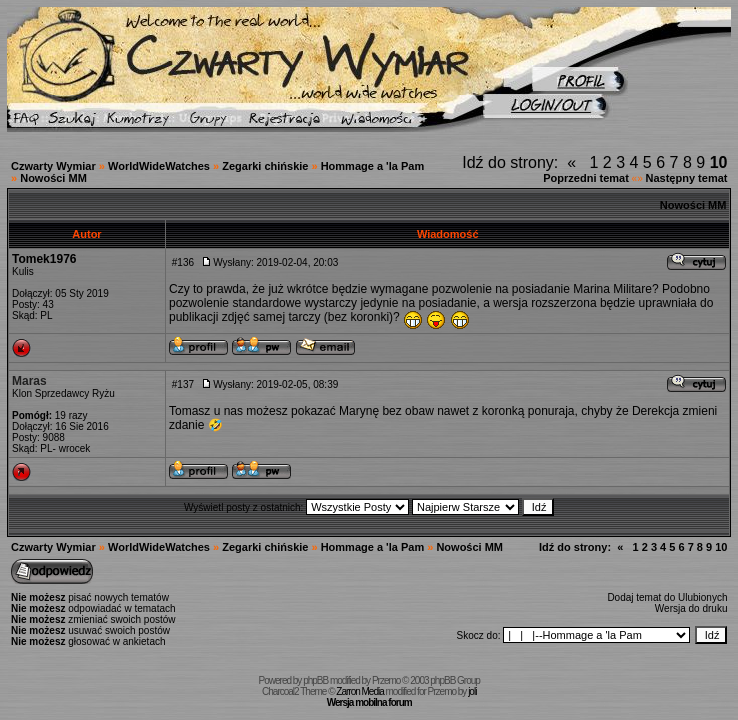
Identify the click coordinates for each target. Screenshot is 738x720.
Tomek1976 (44, 259)
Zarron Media (359, 691)
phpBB (315, 680)
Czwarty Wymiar (53, 166)
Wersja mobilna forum (369, 702)
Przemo (386, 680)
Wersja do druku (691, 608)
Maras (29, 381)
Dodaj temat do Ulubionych (667, 597)
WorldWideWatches (159, 166)
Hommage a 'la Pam (373, 166)
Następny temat (687, 178)
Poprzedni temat (586, 178)
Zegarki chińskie (265, 166)
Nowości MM (53, 178)
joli (472, 691)
